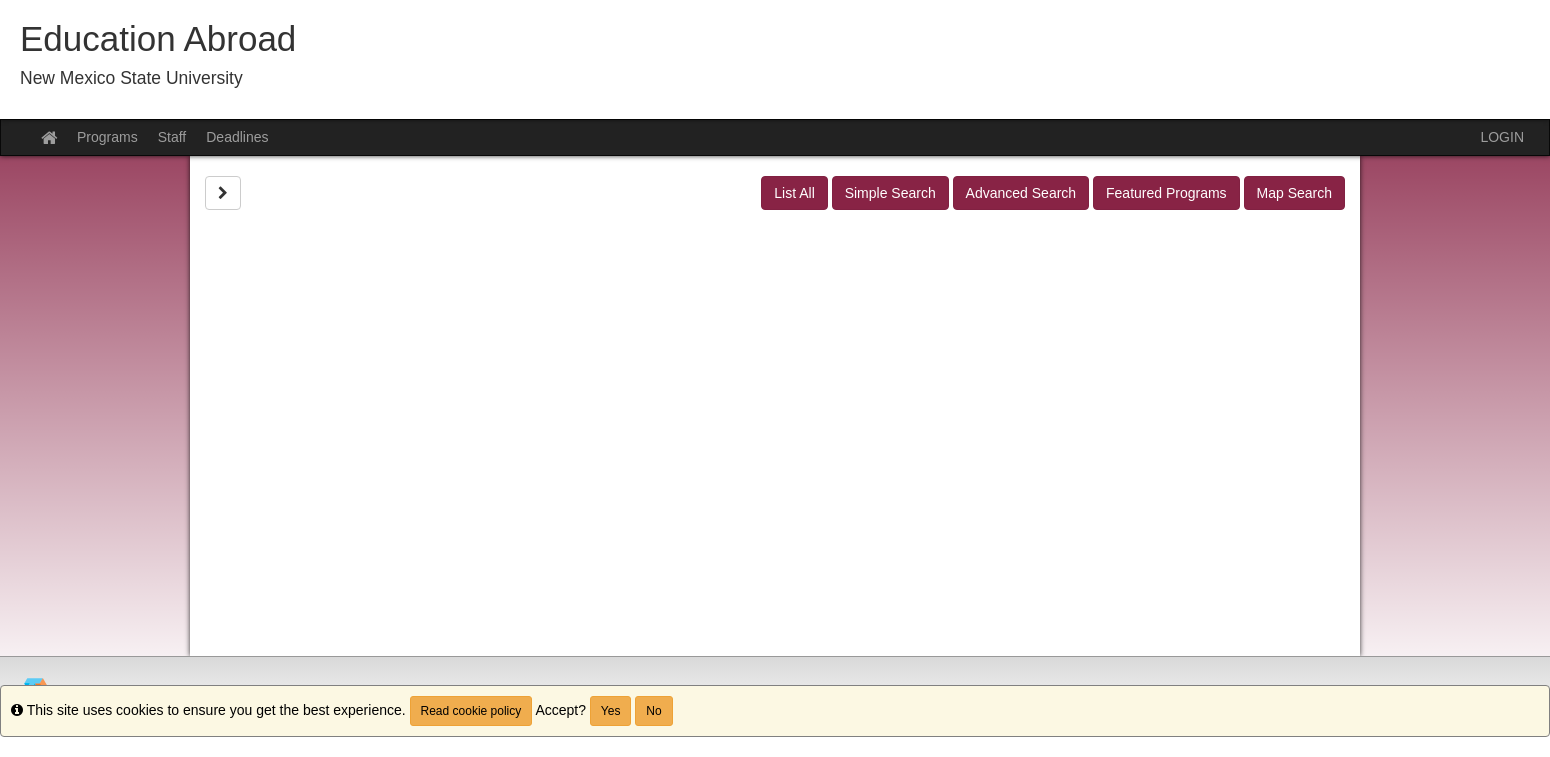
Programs (107, 137)
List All (794, 193)
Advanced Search (1021, 193)
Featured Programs (1166, 193)
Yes (611, 711)
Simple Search (890, 193)
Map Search (1294, 193)
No (653, 711)
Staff (172, 137)
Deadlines (237, 137)
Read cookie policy (471, 711)
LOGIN (1502, 137)
